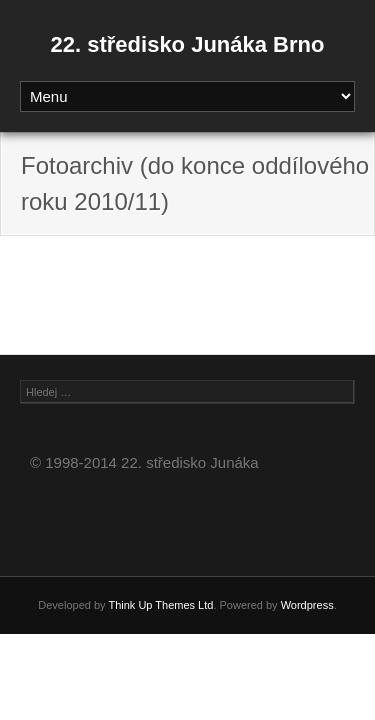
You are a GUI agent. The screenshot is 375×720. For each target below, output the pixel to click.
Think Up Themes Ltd (160, 605)
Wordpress (307, 605)
